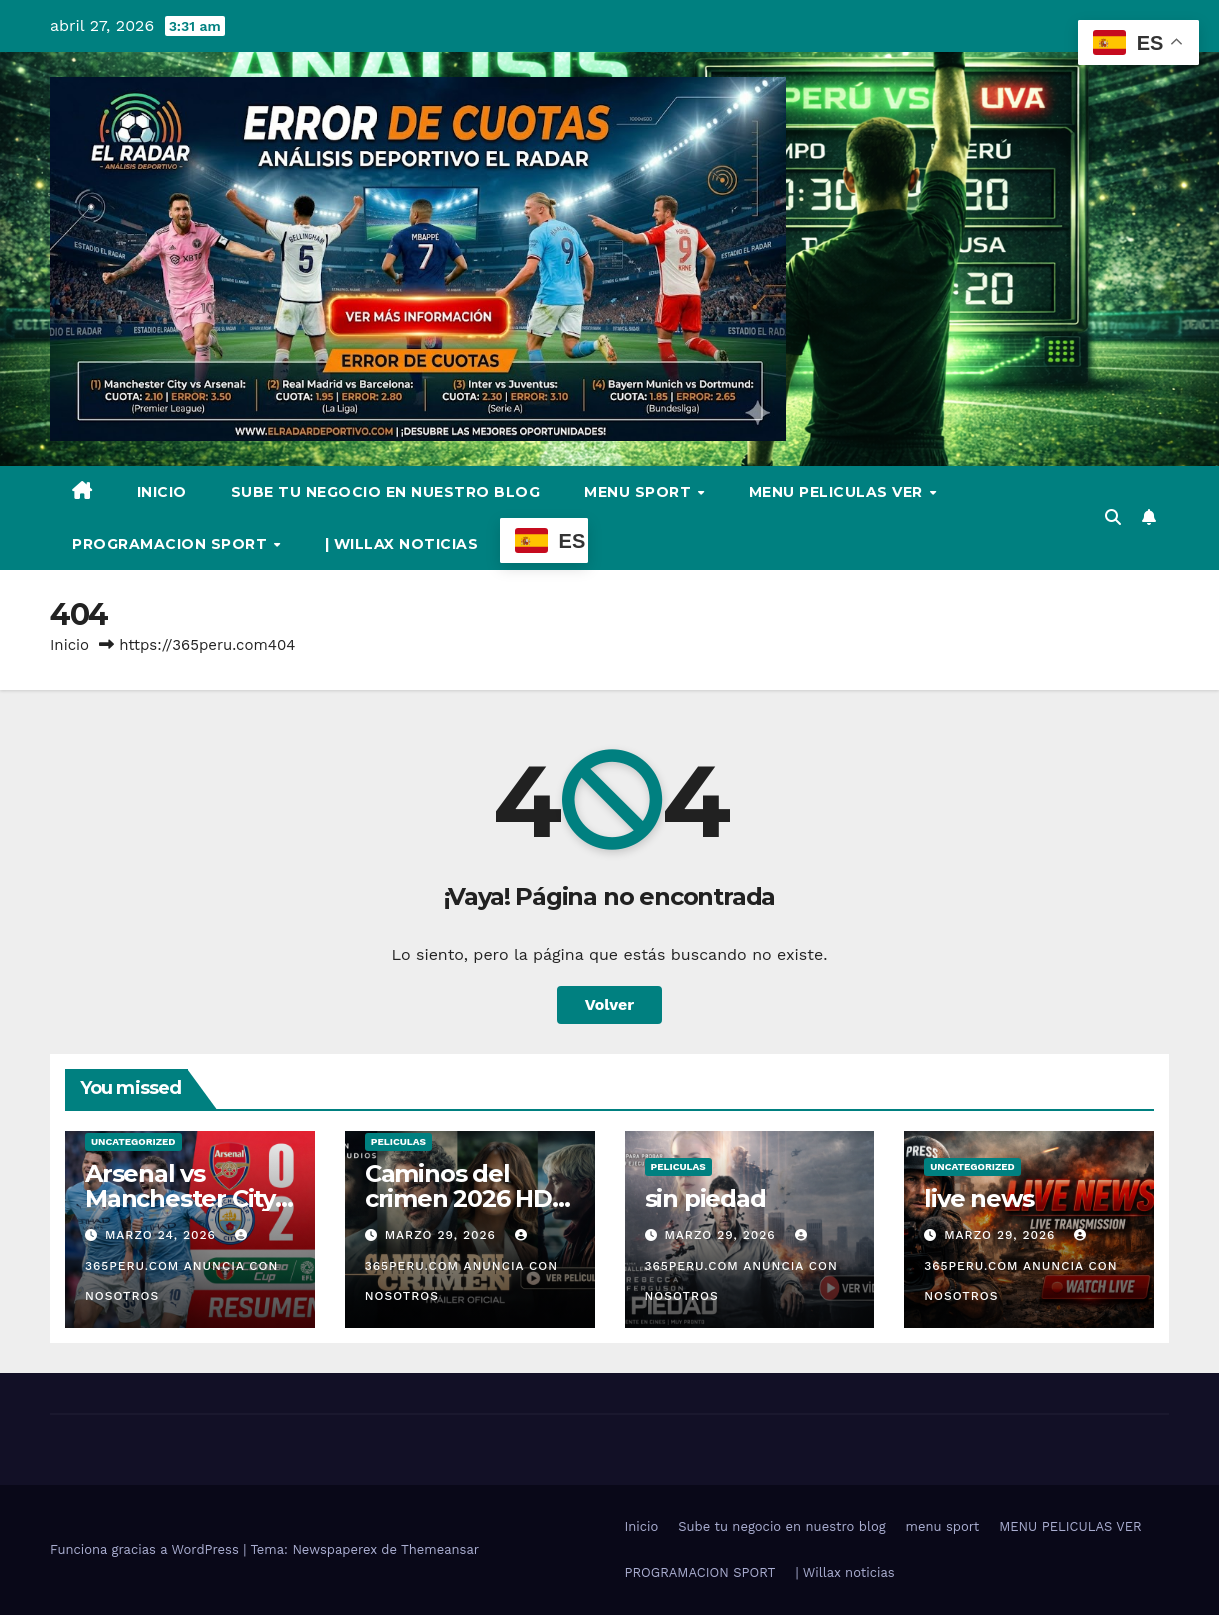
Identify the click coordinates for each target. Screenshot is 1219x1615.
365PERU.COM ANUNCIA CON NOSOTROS (181, 1266)
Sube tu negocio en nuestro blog (386, 492)
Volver (610, 1004)
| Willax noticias (402, 544)
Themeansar (440, 1549)
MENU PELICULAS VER (838, 492)
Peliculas (398, 1141)
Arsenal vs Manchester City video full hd (180, 1198)
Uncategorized (133, 1141)
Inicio (162, 492)
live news (978, 1198)
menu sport (640, 492)
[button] (1113, 517)
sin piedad (705, 1198)
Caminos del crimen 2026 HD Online (458, 1198)
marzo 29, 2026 (443, 1235)
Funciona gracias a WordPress (146, 1549)
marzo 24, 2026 (163, 1235)
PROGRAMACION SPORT (172, 544)
